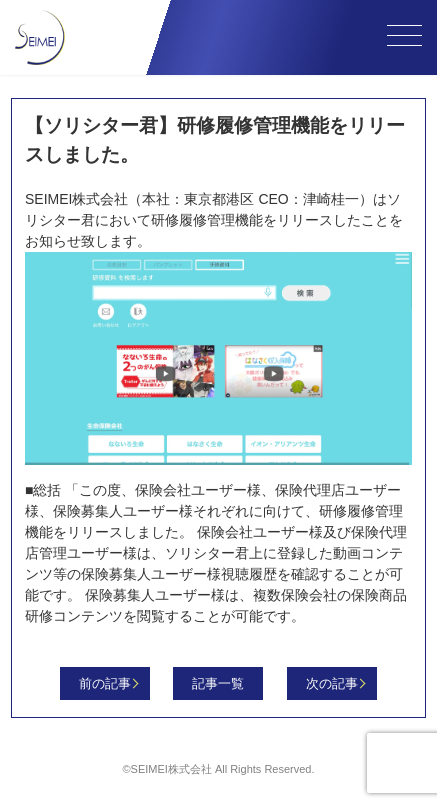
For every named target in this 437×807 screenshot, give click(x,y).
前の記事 (105, 683)
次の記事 (332, 683)
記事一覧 (218, 683)
